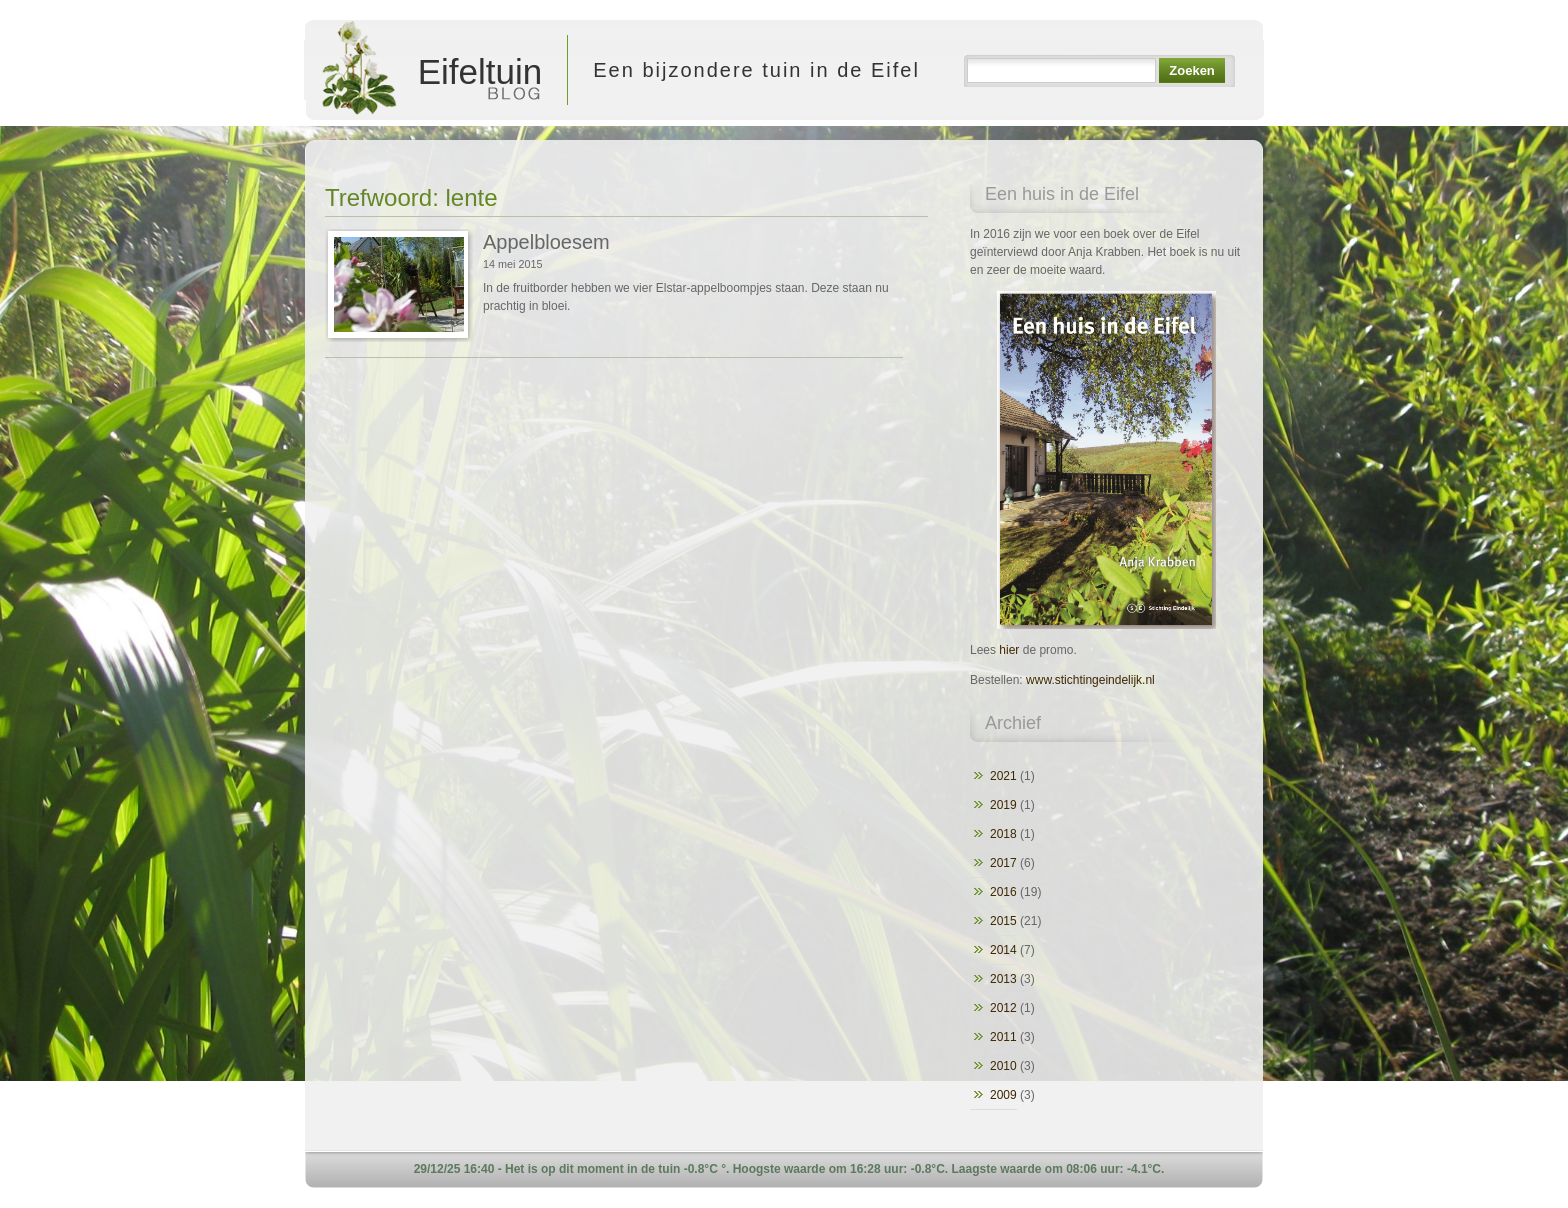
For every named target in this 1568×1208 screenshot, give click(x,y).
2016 (1003, 892)
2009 (1003, 1095)
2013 (1003, 979)
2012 (1003, 1008)
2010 (1003, 1066)
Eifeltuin (430, 70)
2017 (1003, 863)
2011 (1003, 1037)
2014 (1003, 950)
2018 (1003, 834)
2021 (1003, 776)
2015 (1003, 921)
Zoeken (1191, 70)
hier (1009, 650)
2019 (1003, 805)
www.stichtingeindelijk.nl (1090, 680)
